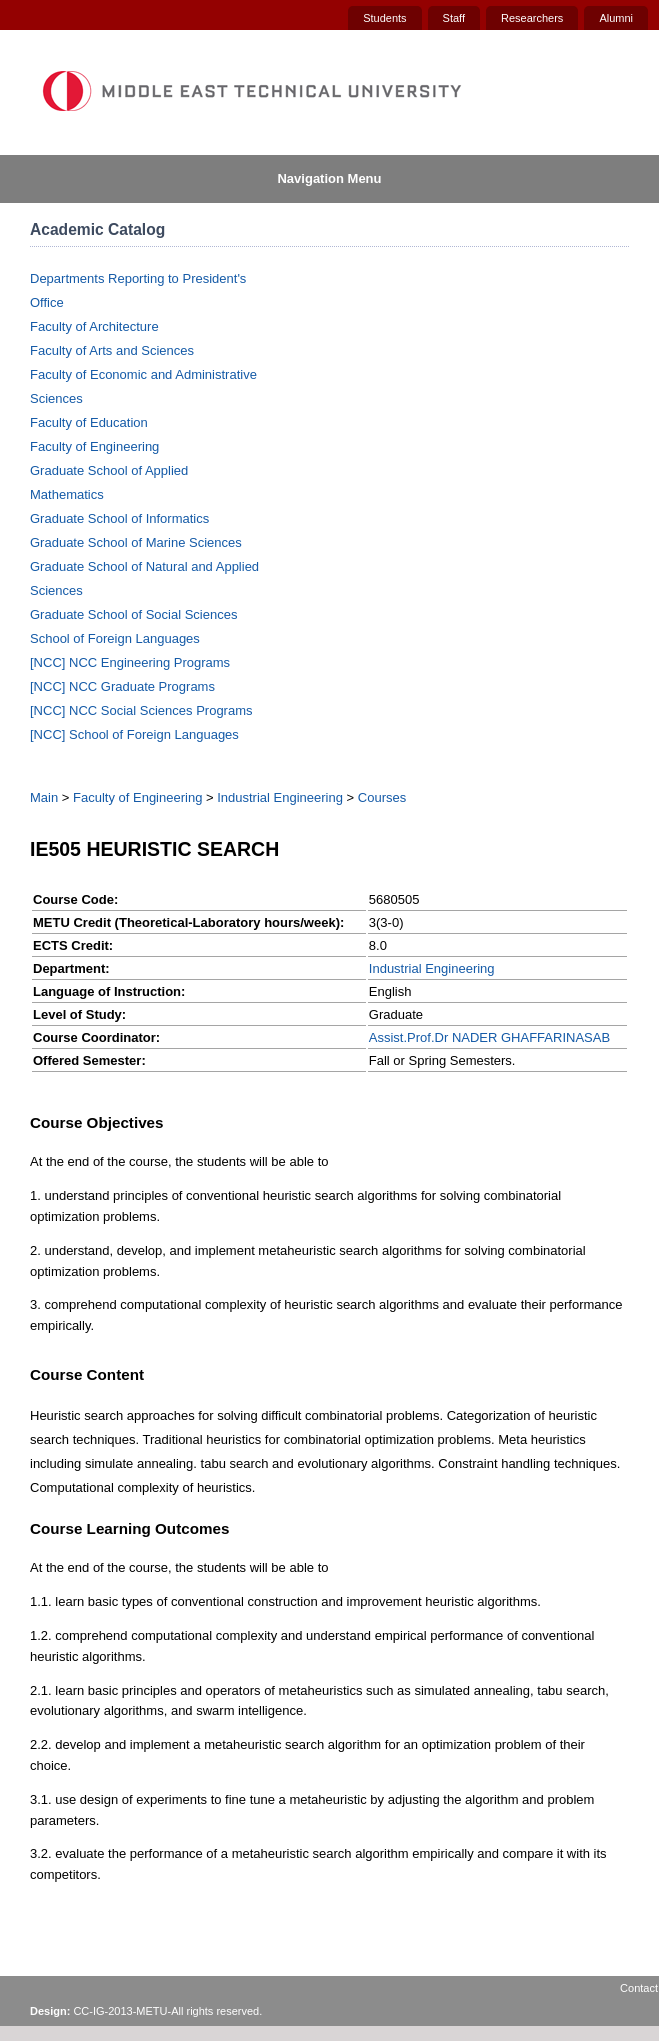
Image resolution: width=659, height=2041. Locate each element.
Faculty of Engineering (94, 446)
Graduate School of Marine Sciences (136, 542)
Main (44, 797)
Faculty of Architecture (94, 326)
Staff (454, 18)
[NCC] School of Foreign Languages (134, 734)
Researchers (532, 18)
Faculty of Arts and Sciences (112, 350)
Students (384, 18)
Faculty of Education (89, 422)
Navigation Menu (329, 178)
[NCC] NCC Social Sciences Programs (141, 710)
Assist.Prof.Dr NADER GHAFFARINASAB (489, 1037)
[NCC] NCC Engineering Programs (130, 662)
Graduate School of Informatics (119, 518)
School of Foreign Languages (115, 638)
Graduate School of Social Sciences (133, 614)
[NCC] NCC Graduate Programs (122, 686)
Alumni (616, 18)
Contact (639, 1988)
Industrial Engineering (280, 797)
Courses (382, 797)
